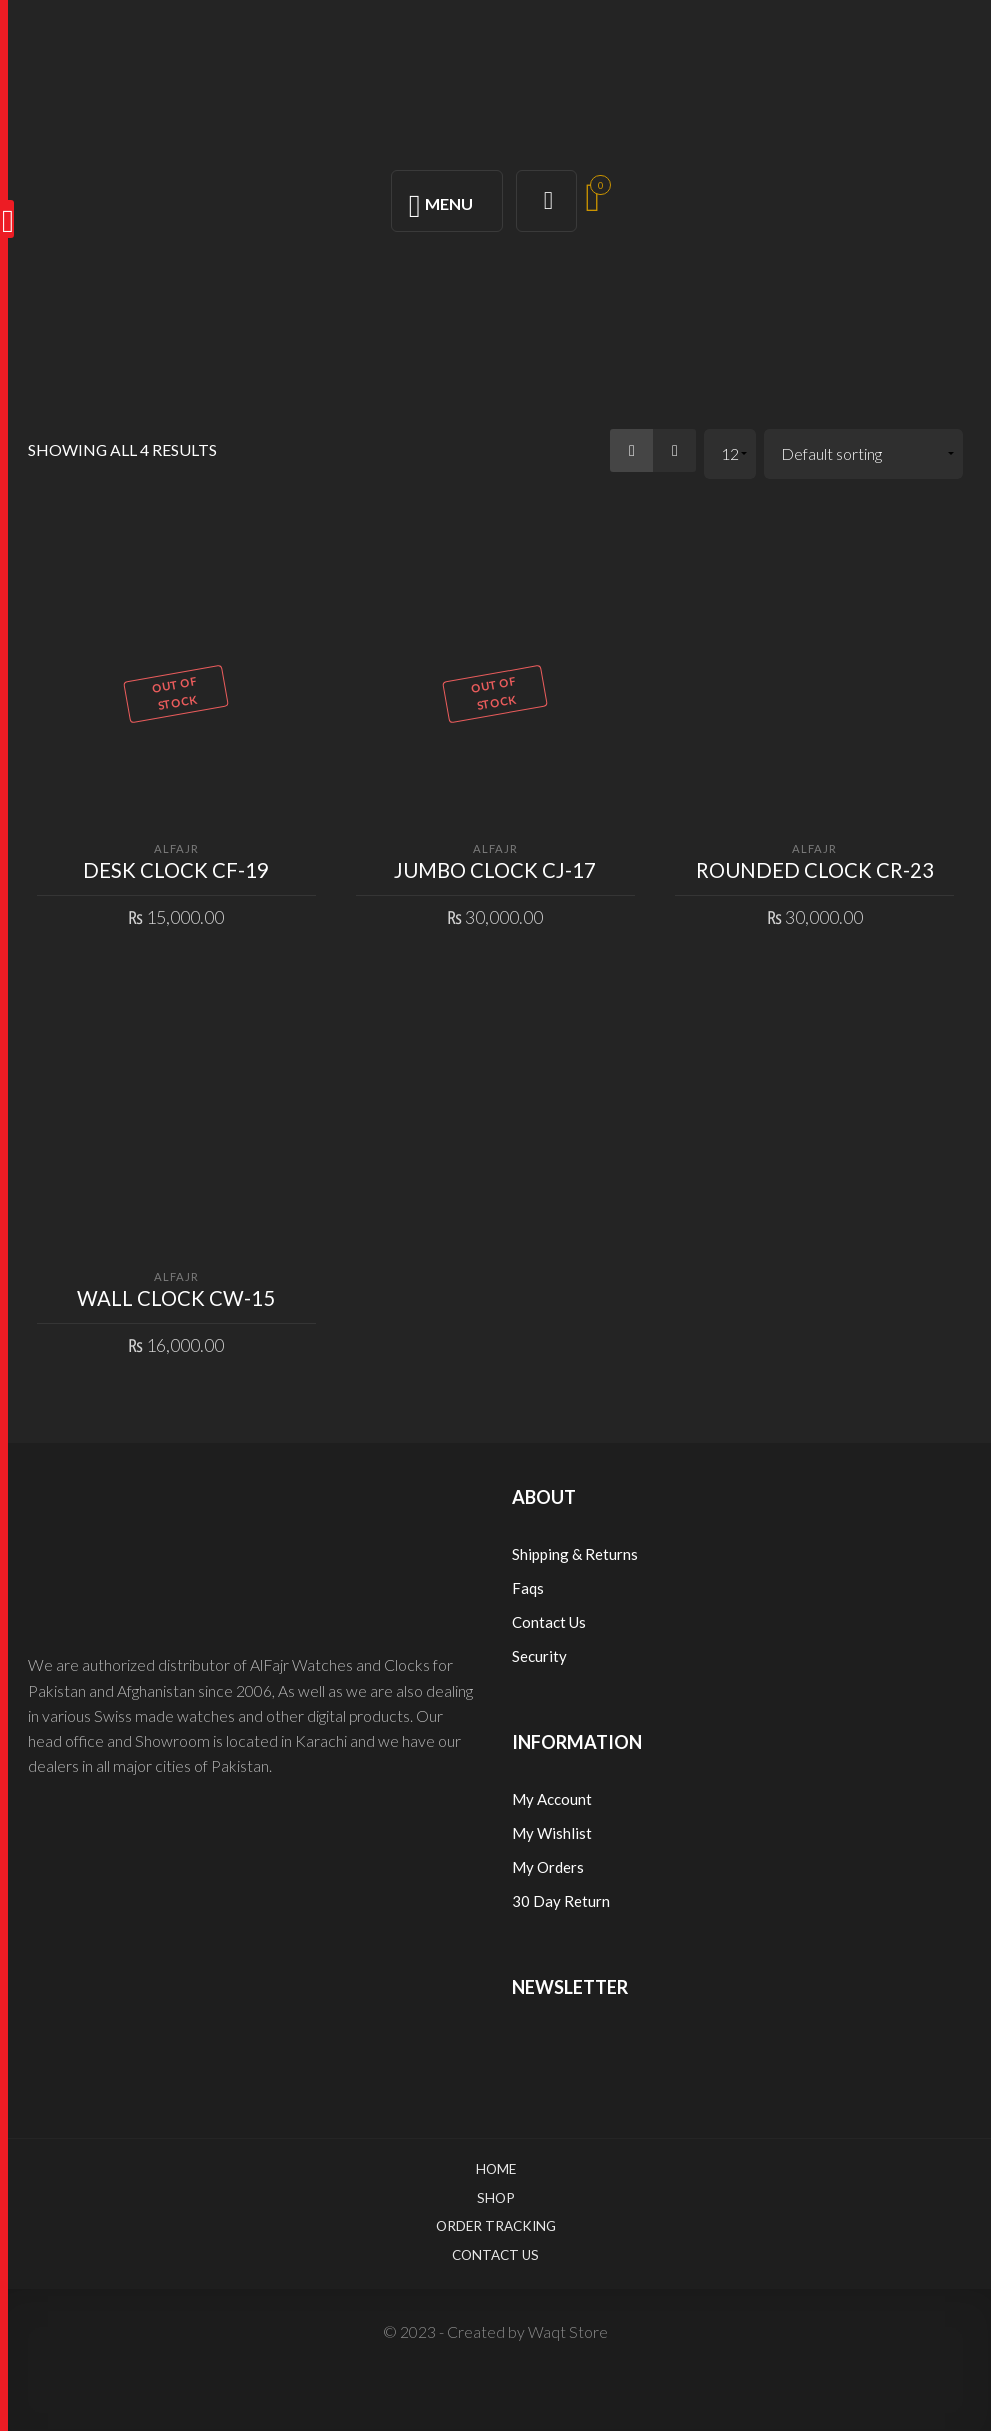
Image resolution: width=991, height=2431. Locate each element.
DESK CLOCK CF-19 (176, 870)
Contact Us (549, 1622)
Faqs (528, 1588)
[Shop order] (863, 454)
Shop (496, 2198)
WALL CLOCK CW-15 (176, 1298)
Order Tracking (496, 2226)
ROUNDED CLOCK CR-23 (815, 870)
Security (539, 1656)
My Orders (548, 1867)
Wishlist (564, 1833)
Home (496, 2169)
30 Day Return (561, 1901)
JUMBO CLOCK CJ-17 (495, 870)
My (524, 1833)
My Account (552, 1799)
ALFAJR (176, 848)
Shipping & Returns (575, 1554)
